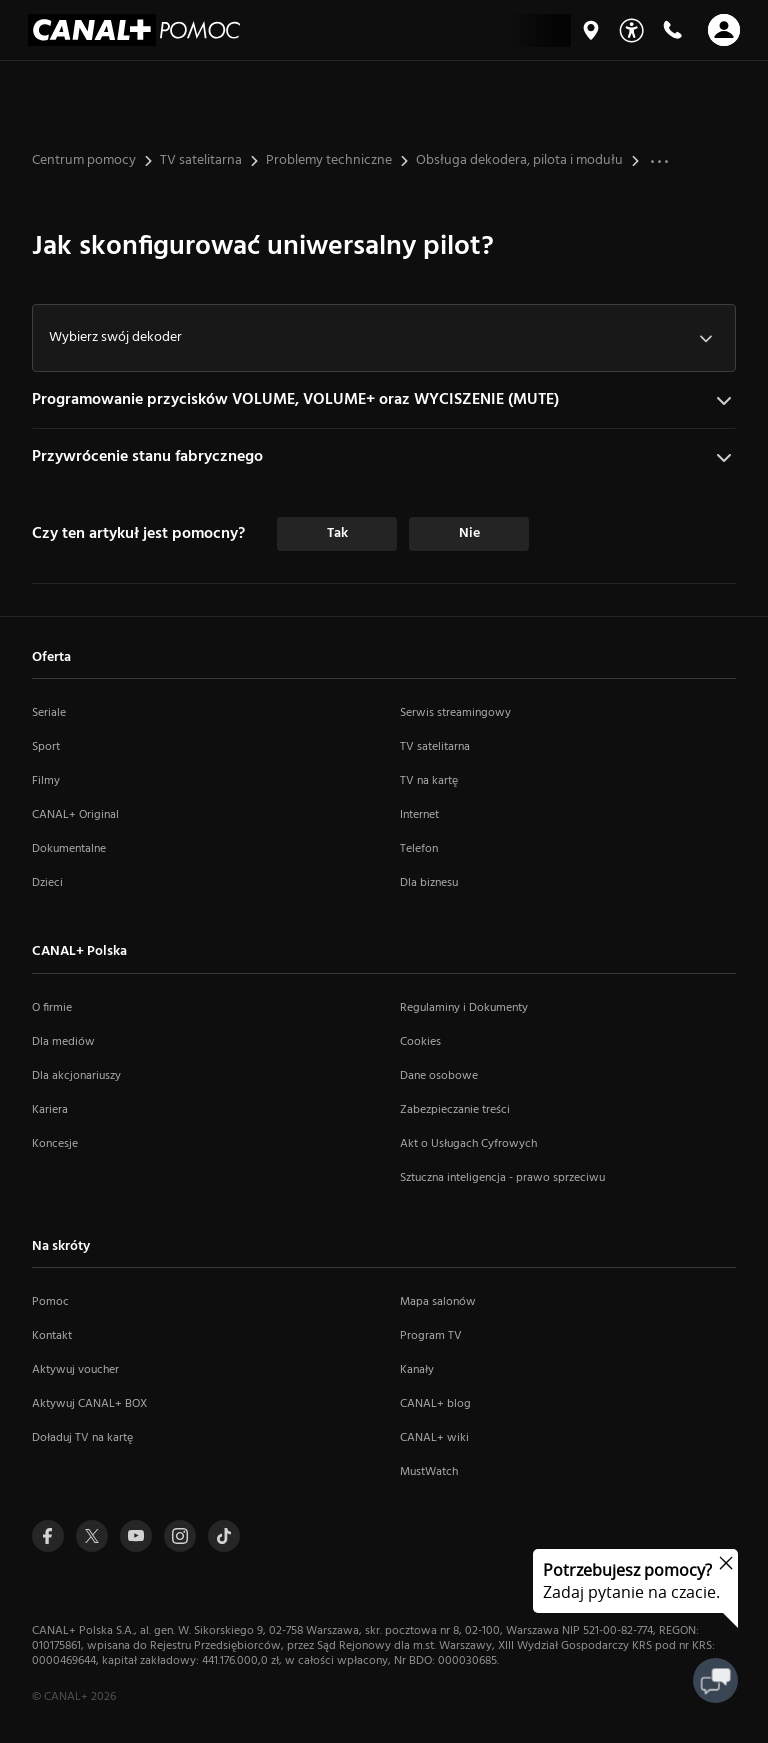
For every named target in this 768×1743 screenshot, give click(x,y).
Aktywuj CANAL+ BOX (89, 1404)
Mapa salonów (438, 1302)
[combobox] (384, 338)
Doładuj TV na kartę (82, 1438)
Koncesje (55, 1144)
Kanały (417, 1370)
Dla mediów (63, 1042)
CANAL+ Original (75, 815)
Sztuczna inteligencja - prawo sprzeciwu (502, 1178)
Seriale (49, 713)
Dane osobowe (439, 1076)
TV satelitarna (435, 747)
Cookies (420, 1042)
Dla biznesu (429, 883)
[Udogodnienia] (631, 30)
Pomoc (50, 1302)
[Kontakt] (672, 30)
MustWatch (429, 1472)
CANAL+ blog (435, 1404)
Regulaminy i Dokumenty (464, 1008)
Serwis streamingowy (455, 713)
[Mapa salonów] (591, 30)
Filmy (46, 781)
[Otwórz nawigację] (724, 30)
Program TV (431, 1336)
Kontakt (52, 1336)
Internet (419, 815)
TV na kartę (429, 781)
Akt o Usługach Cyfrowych (468, 1144)
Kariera (50, 1110)
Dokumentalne (69, 849)
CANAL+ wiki (434, 1438)
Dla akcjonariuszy (76, 1076)
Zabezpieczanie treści (455, 1110)
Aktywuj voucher (75, 1370)
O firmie (52, 1008)
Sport (46, 747)
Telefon (419, 849)
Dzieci (47, 883)
